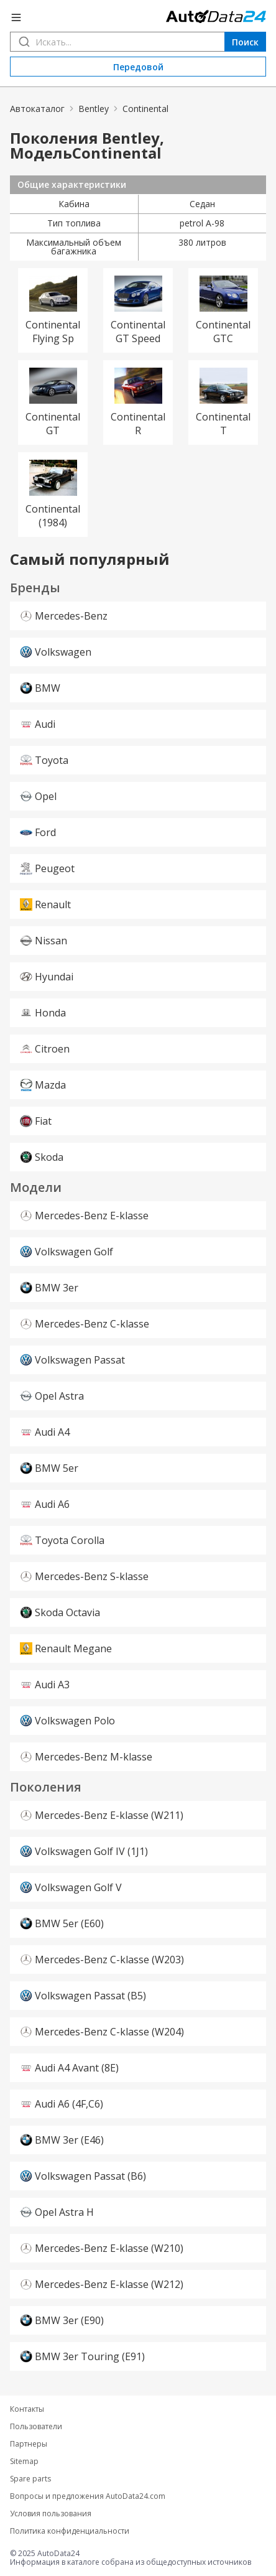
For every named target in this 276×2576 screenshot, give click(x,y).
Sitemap (24, 2461)
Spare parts (30, 2479)
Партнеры (28, 2444)
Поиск (245, 42)
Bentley (93, 108)
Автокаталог (37, 108)
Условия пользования (50, 2514)
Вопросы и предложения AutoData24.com (87, 2496)
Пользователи (36, 2426)
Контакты (27, 2409)
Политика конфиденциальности (69, 2531)
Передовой (138, 67)
